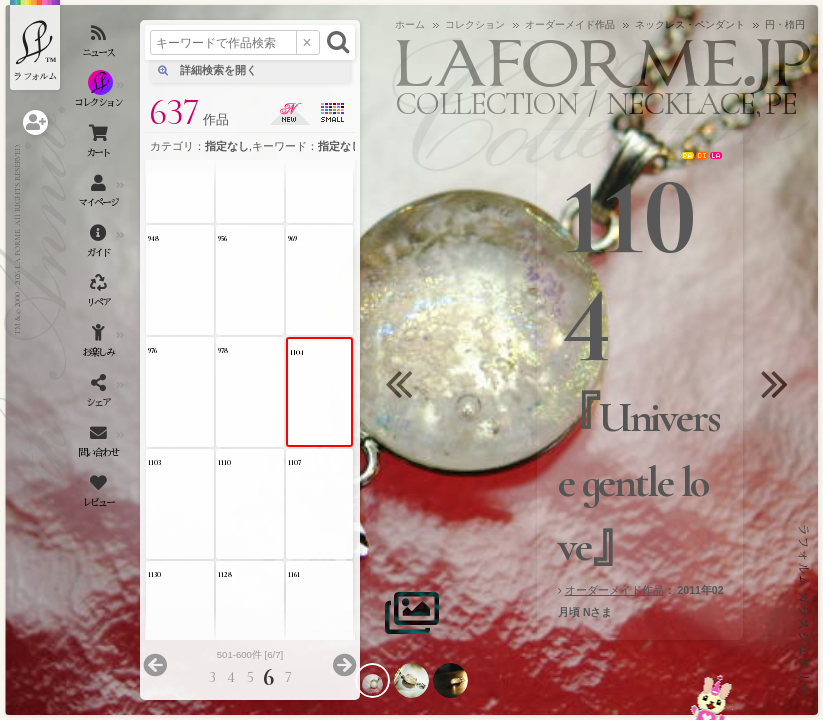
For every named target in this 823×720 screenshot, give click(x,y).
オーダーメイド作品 (614, 590)
